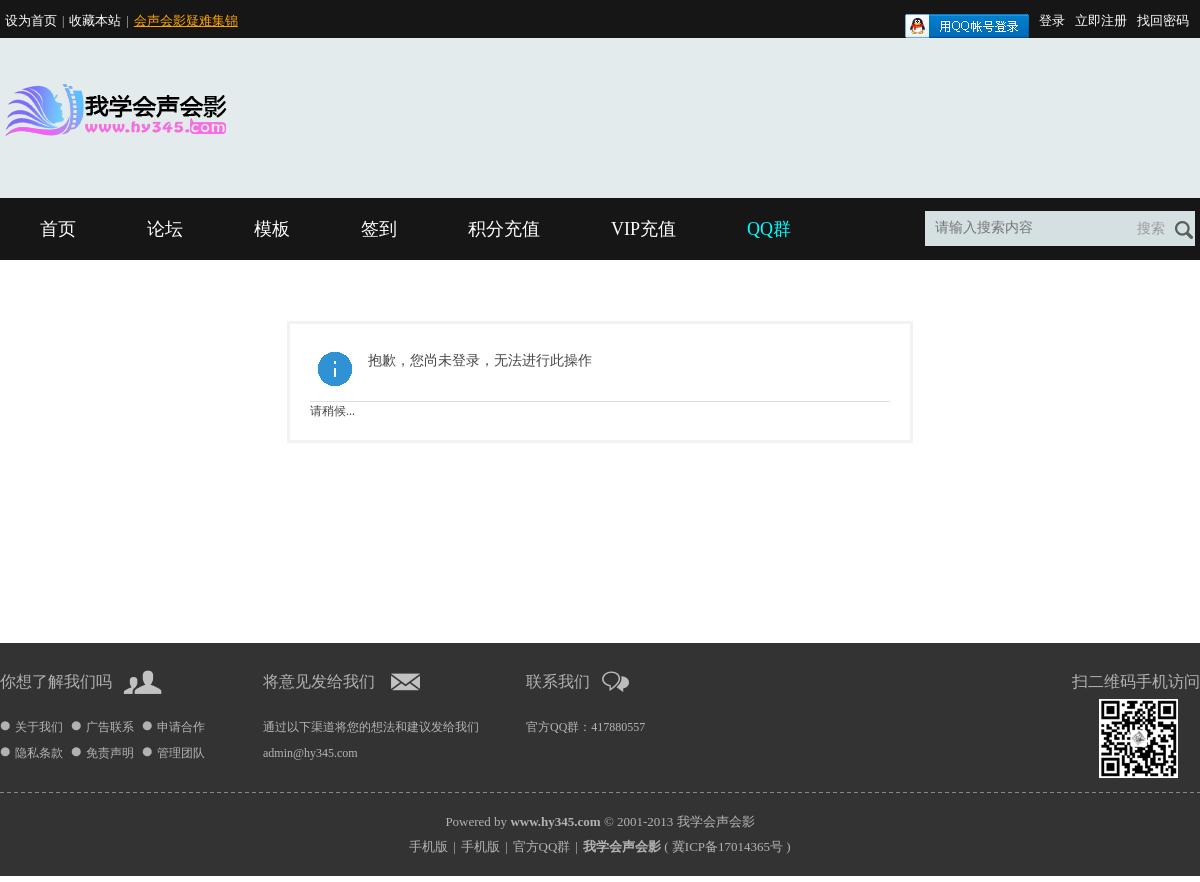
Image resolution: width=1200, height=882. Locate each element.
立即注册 (1101, 20)
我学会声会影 (716, 821)
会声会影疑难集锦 (186, 20)
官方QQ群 (542, 846)
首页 (58, 229)
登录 (1052, 20)
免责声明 (110, 753)
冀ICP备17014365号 (727, 846)
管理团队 (181, 753)
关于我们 (39, 727)
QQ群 (769, 229)
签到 (379, 229)
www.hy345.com (555, 821)
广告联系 (110, 727)
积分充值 (504, 229)
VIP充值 (643, 229)
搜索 (1151, 228)
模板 (272, 229)
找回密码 (1163, 20)
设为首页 (31, 20)
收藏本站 (95, 20)
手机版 (428, 846)
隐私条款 (39, 753)
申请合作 (181, 727)
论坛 (165, 229)
